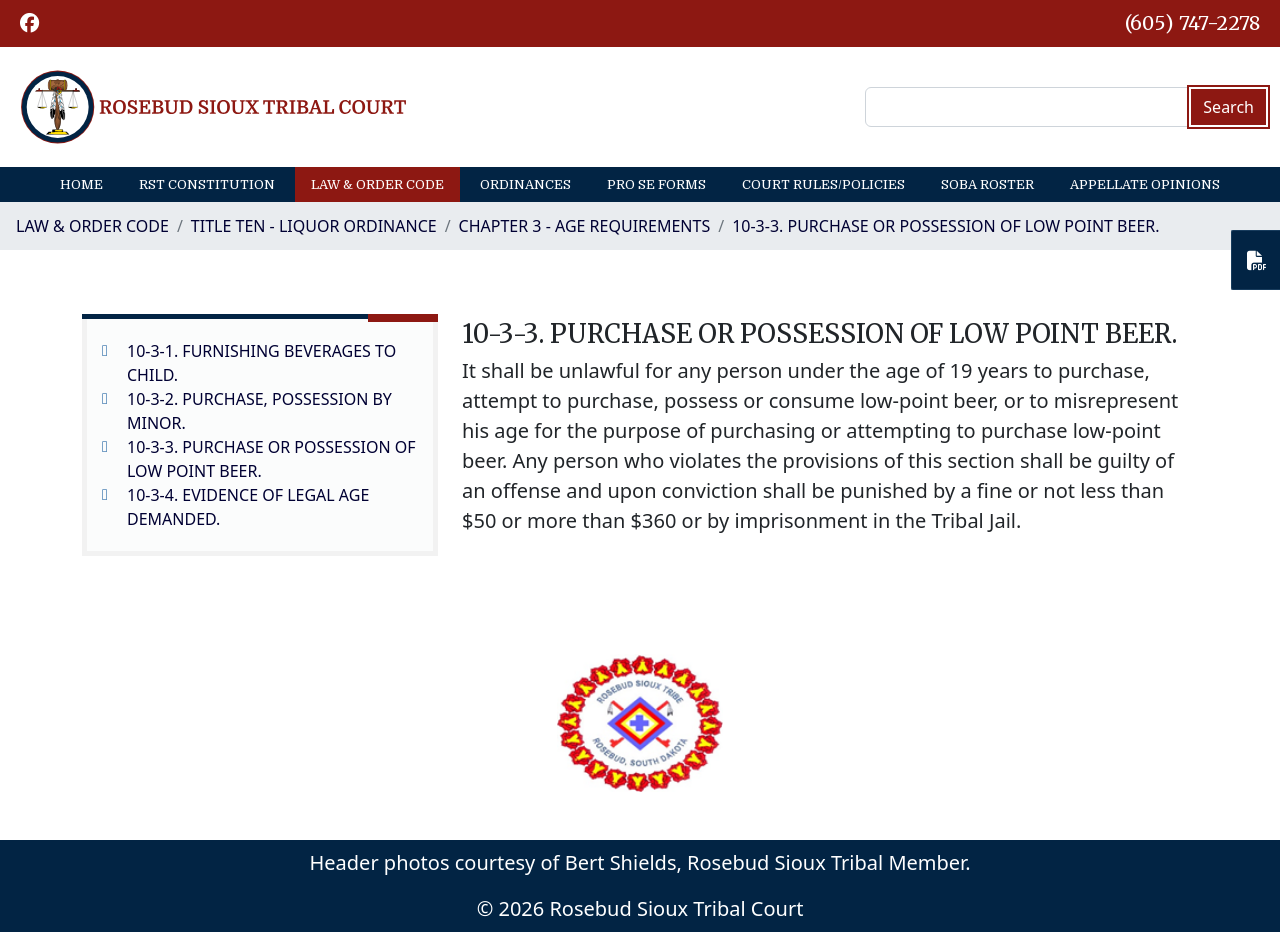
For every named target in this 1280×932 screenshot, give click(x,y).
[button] (29, 23)
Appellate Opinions (1145, 184)
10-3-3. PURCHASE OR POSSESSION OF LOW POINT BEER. (945, 226)
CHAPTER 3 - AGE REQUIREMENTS (585, 226)
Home (81, 184)
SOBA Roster (987, 184)
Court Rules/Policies (823, 184)
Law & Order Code (377, 184)
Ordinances (525, 184)
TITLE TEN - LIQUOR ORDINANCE (314, 226)
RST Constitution (207, 184)
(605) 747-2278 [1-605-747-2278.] (1192, 23)
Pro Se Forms (656, 184)
